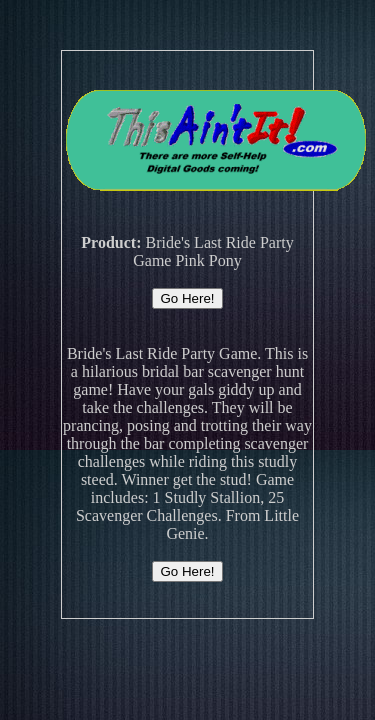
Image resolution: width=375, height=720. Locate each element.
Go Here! (187, 298)
